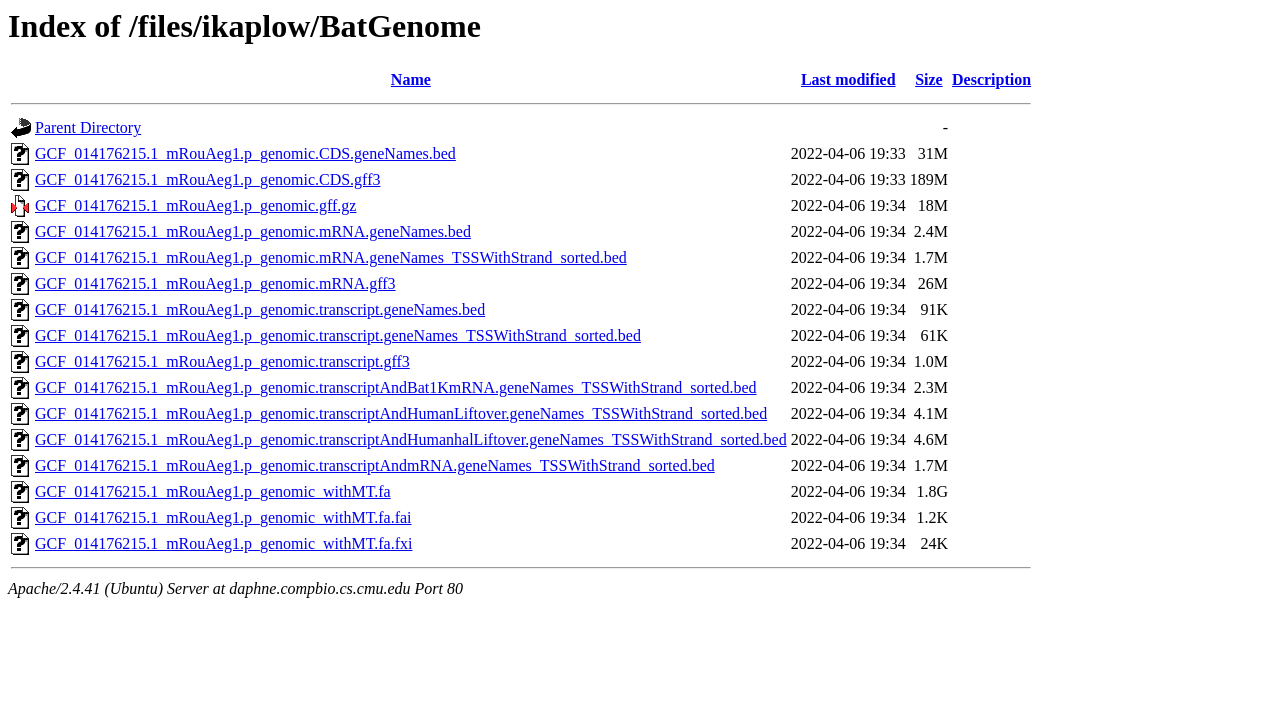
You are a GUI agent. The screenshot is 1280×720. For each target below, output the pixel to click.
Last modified (848, 79)
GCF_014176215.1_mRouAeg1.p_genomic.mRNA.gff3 (215, 283)
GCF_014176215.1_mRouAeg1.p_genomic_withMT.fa (213, 491)
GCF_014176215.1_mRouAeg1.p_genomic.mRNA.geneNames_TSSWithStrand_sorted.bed (331, 257)
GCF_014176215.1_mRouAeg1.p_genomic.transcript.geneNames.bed (260, 309)
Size (929, 79)
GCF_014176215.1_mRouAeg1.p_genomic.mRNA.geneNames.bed (253, 231)
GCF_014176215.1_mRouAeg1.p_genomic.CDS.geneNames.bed (245, 153)
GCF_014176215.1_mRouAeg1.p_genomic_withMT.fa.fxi (223, 543)
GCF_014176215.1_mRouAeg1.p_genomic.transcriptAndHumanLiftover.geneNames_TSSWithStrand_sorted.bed (401, 413)
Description (991, 79)
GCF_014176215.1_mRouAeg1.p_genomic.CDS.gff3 (207, 179)
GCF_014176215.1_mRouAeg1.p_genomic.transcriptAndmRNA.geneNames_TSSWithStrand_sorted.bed (375, 465)
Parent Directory (88, 127)
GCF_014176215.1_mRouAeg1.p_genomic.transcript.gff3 (222, 361)
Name (411, 79)
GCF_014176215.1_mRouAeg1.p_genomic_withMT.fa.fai (223, 517)
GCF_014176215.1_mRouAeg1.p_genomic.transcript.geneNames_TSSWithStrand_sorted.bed (338, 335)
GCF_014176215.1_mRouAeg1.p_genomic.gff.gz (195, 205)
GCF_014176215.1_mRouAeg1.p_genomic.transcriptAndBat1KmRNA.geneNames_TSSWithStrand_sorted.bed (396, 387)
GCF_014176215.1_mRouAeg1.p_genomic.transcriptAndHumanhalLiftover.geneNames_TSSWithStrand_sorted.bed (411, 439)
